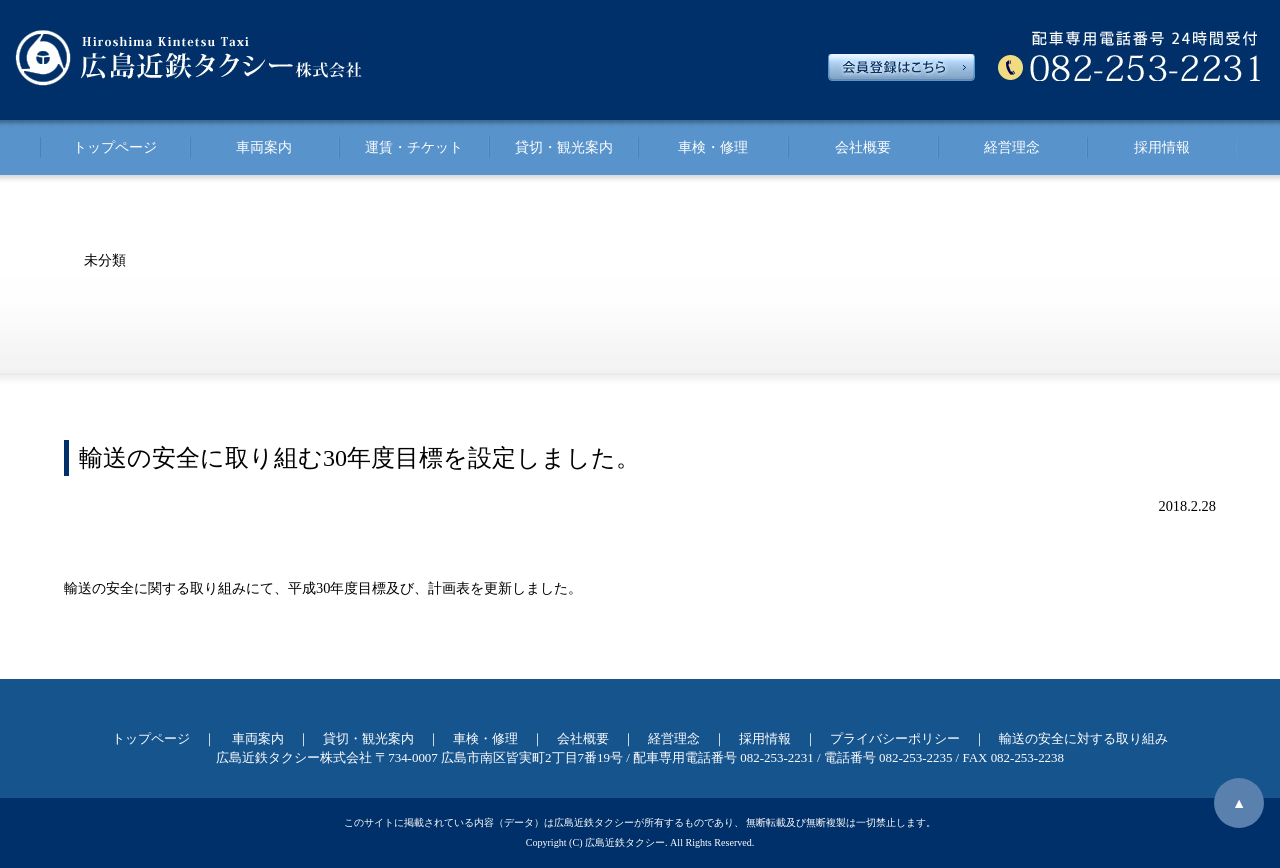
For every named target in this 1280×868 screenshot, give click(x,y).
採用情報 (1162, 147)
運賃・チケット (414, 147)
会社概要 (863, 147)
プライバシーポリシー (895, 738)
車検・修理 (713, 147)
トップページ (115, 147)
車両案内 (264, 147)
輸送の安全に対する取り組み (1083, 738)
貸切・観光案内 (564, 147)
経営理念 (1012, 147)
